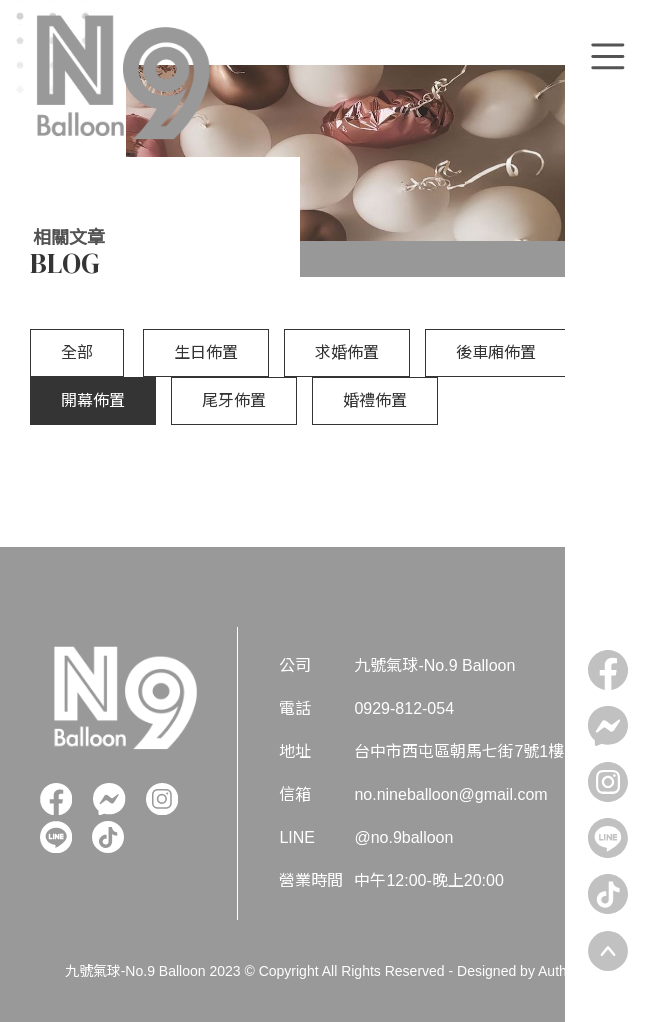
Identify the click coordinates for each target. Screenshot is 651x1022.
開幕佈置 (93, 400)
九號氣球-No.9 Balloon (434, 665)
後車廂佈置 (496, 352)
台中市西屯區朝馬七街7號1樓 (459, 751)
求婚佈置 (347, 352)
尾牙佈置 (234, 400)
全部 (77, 352)
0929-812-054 (404, 708)
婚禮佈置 (375, 400)
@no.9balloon (403, 837)
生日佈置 (206, 352)
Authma (562, 971)
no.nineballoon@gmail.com (450, 794)
